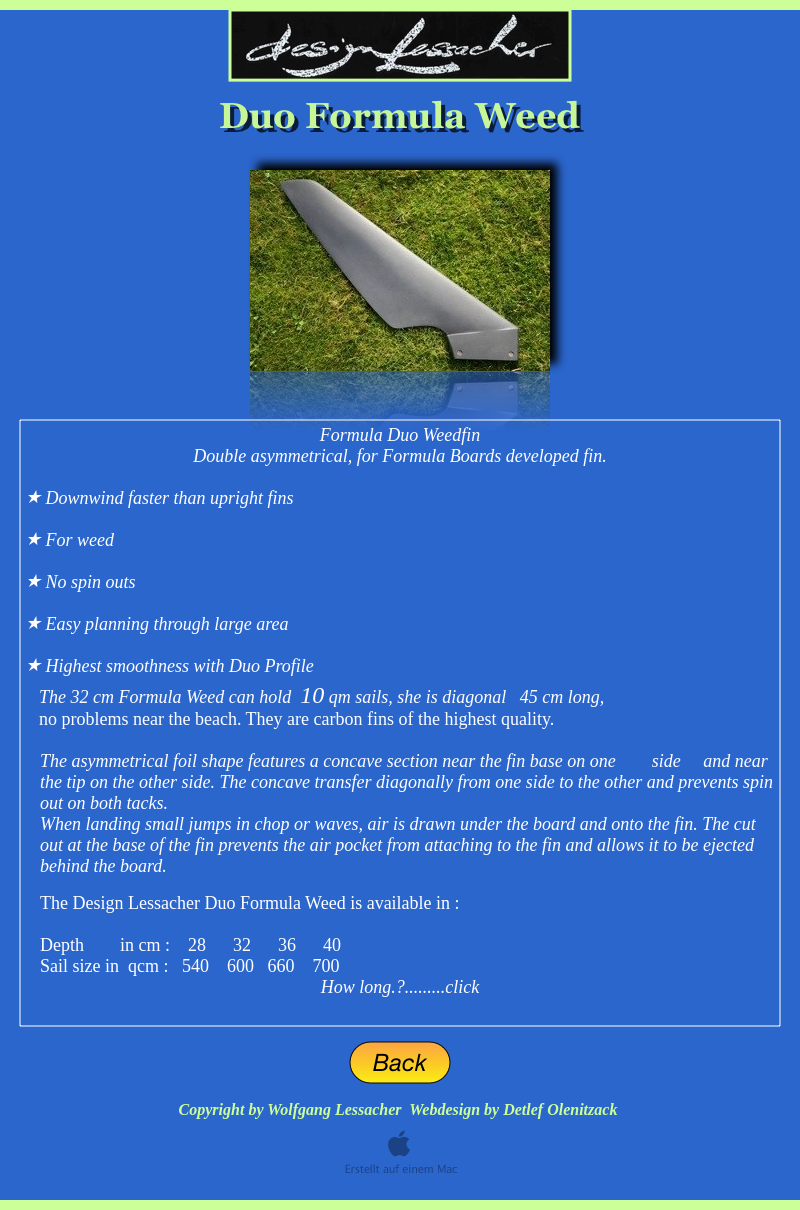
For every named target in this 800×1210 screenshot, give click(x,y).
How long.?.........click (400, 987)
